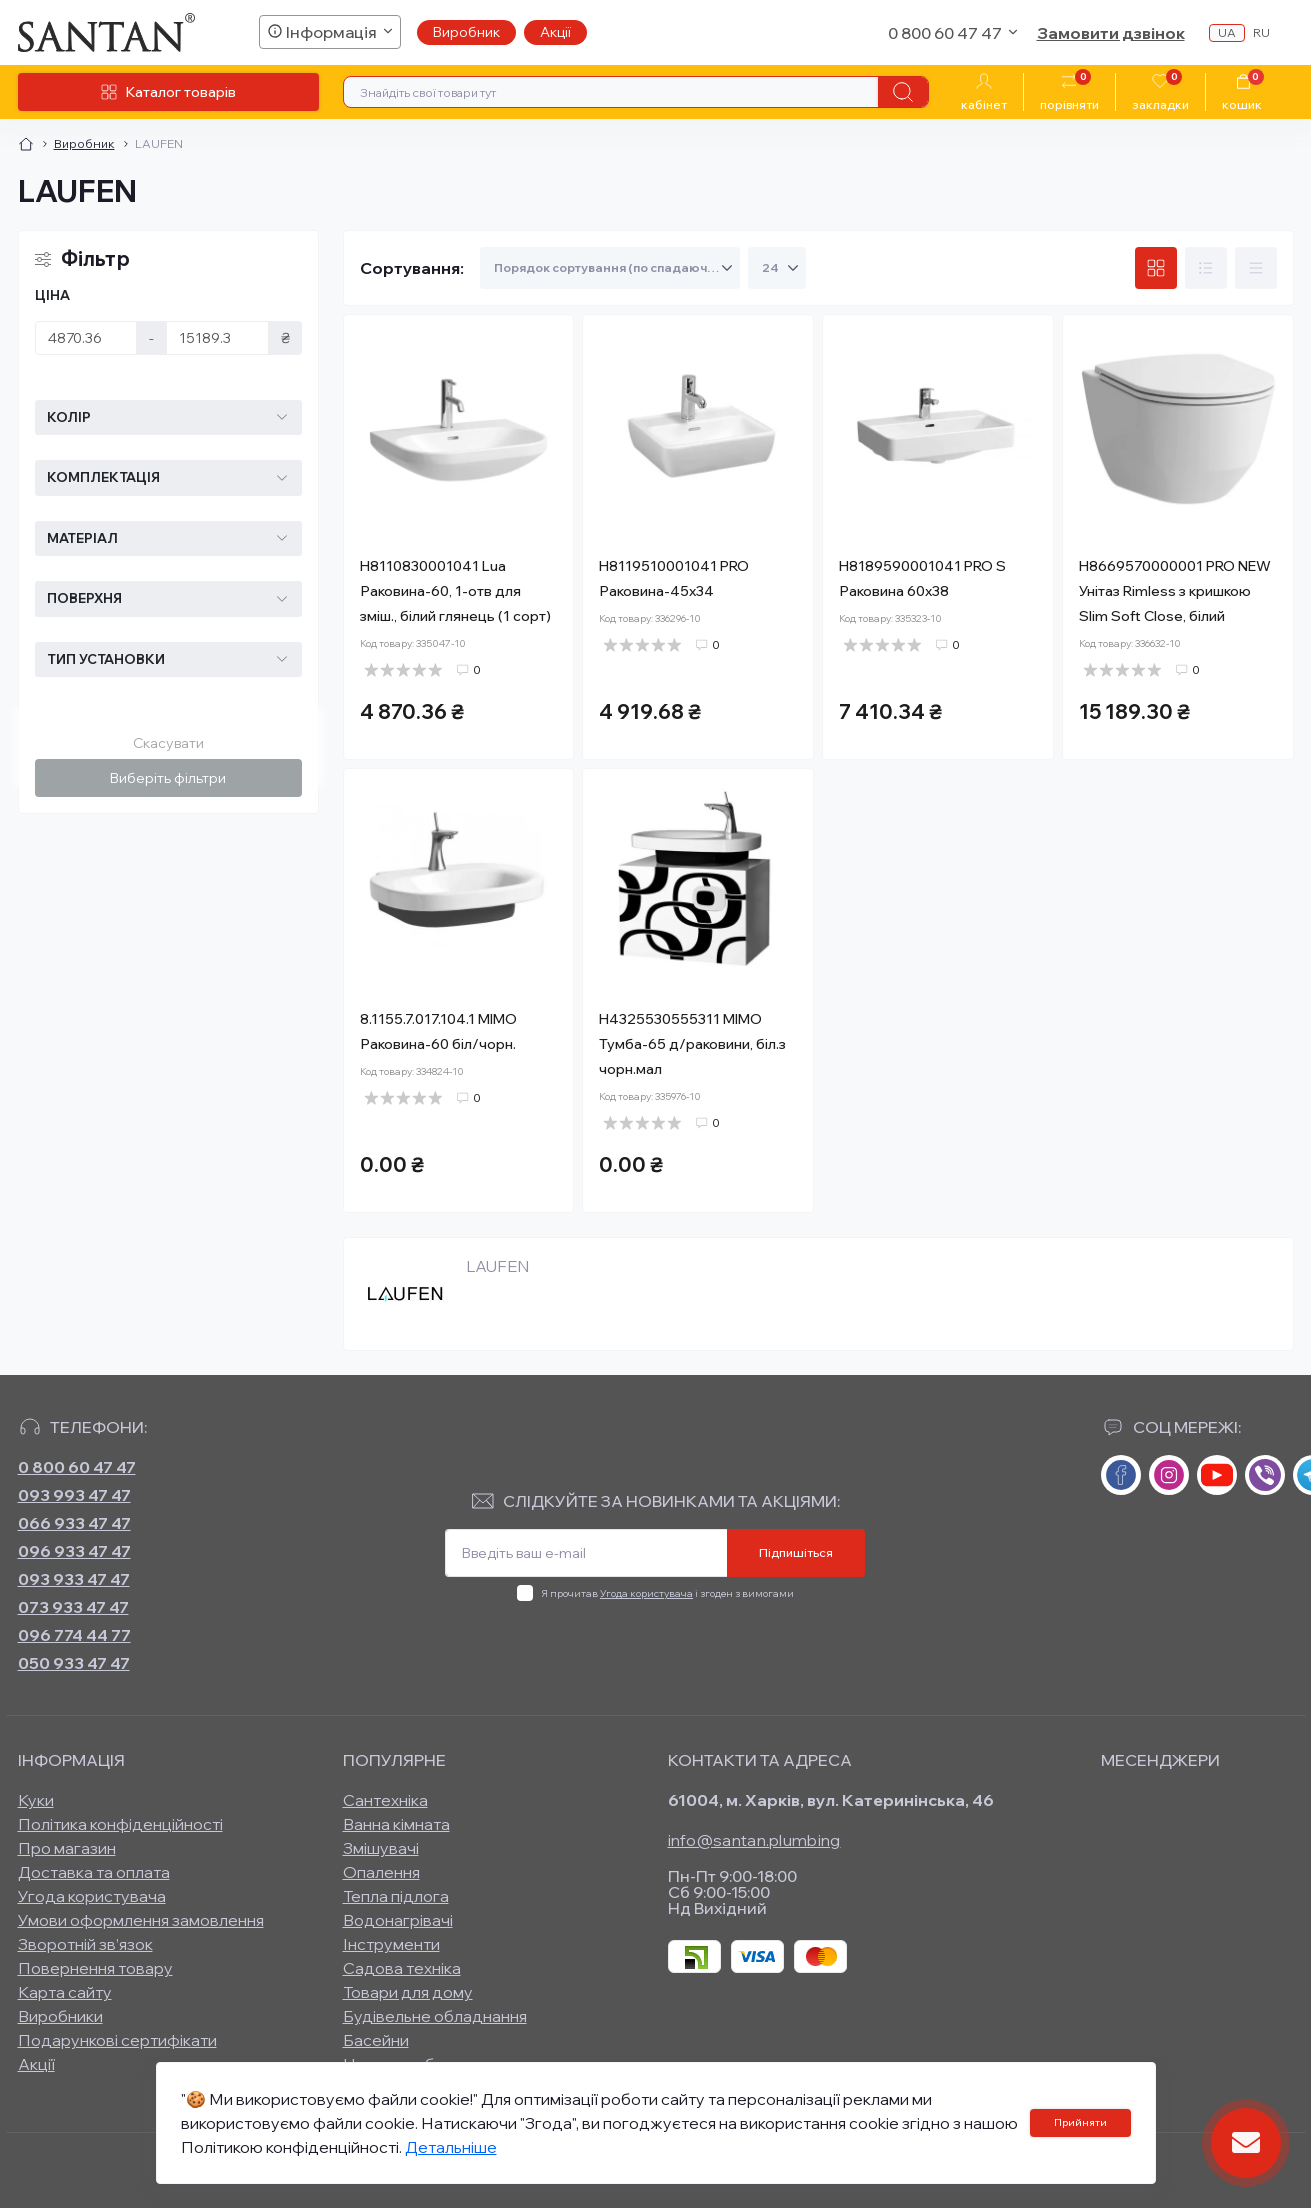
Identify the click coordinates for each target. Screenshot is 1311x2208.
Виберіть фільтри (168, 778)
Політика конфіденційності (120, 1824)
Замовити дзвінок (1111, 33)
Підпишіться (796, 1552)
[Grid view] (1156, 268)
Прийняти (1080, 2122)
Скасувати (168, 743)
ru (1261, 32)
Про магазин (67, 1848)
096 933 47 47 (74, 1551)
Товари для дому (408, 1992)
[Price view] (1256, 268)
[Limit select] (777, 268)
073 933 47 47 (73, 1607)
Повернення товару (95, 1968)
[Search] (903, 92)
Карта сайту (65, 1992)
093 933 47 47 (74, 1579)
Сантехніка (385, 1800)
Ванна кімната (396, 1824)
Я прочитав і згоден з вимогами (667, 1593)
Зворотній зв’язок (85, 1944)
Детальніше (451, 2147)
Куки (36, 1800)
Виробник (466, 32)
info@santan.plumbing (754, 1840)
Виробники (60, 2016)
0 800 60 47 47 (77, 1467)
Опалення (381, 1872)
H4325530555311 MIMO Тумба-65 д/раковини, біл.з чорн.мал (692, 1044)
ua (1227, 32)
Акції (555, 32)
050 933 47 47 (74, 1663)
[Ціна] (86, 338)
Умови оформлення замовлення (141, 1920)
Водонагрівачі (398, 1920)
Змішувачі (381, 1848)
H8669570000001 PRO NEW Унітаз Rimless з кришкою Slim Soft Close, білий (1175, 591)
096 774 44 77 (74, 1635)
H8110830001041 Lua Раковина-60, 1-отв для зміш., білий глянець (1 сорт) (455, 591)
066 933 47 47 (74, 1523)
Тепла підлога (396, 1896)
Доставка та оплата (94, 1872)
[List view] (1206, 268)
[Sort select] (610, 268)
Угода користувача (646, 1593)
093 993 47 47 (74, 1495)
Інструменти (391, 1944)
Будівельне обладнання (435, 2016)
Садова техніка (402, 1968)
